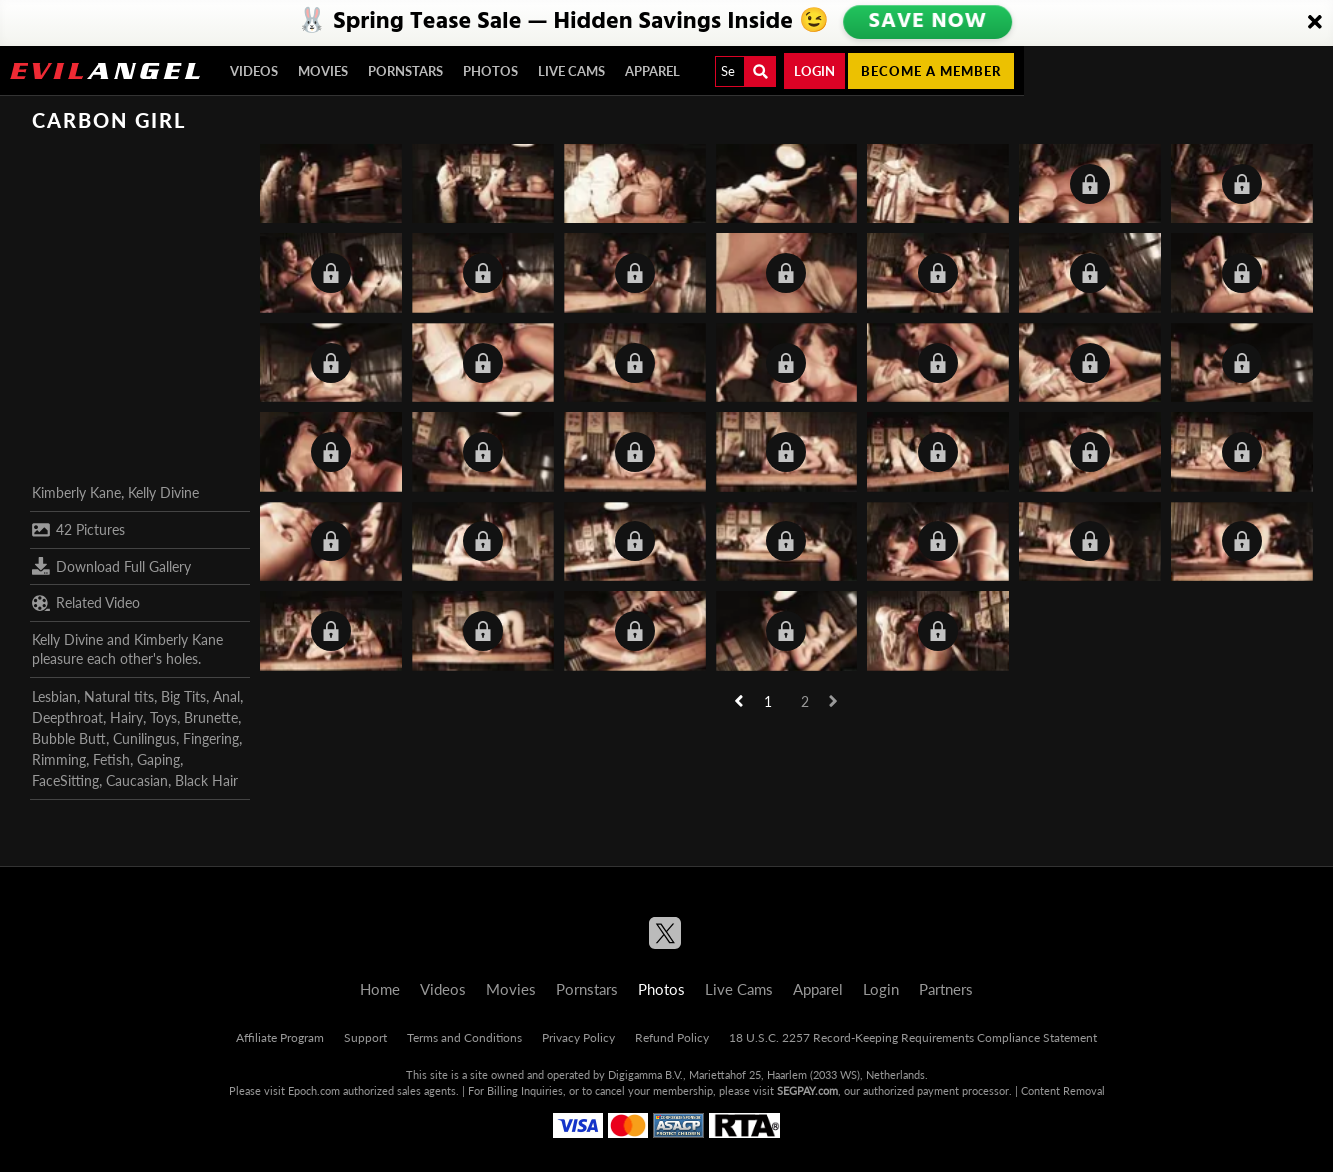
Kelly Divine (163, 492)
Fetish (111, 759)
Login (814, 71)
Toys (163, 717)
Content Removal (1063, 1090)
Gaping (158, 759)
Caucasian (137, 780)
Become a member (931, 71)
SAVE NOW (927, 22)
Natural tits (119, 696)
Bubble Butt (69, 738)
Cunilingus (144, 738)
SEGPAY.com (807, 1090)
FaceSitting (65, 780)
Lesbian (54, 696)
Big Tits (183, 696)
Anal (226, 696)
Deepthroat (67, 717)
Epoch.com (314, 1090)
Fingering (211, 738)
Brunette (211, 717)
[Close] (1315, 23)
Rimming (59, 759)
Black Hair (206, 780)
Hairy (126, 717)
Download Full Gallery (111, 566)
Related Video (86, 603)
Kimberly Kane (76, 492)
